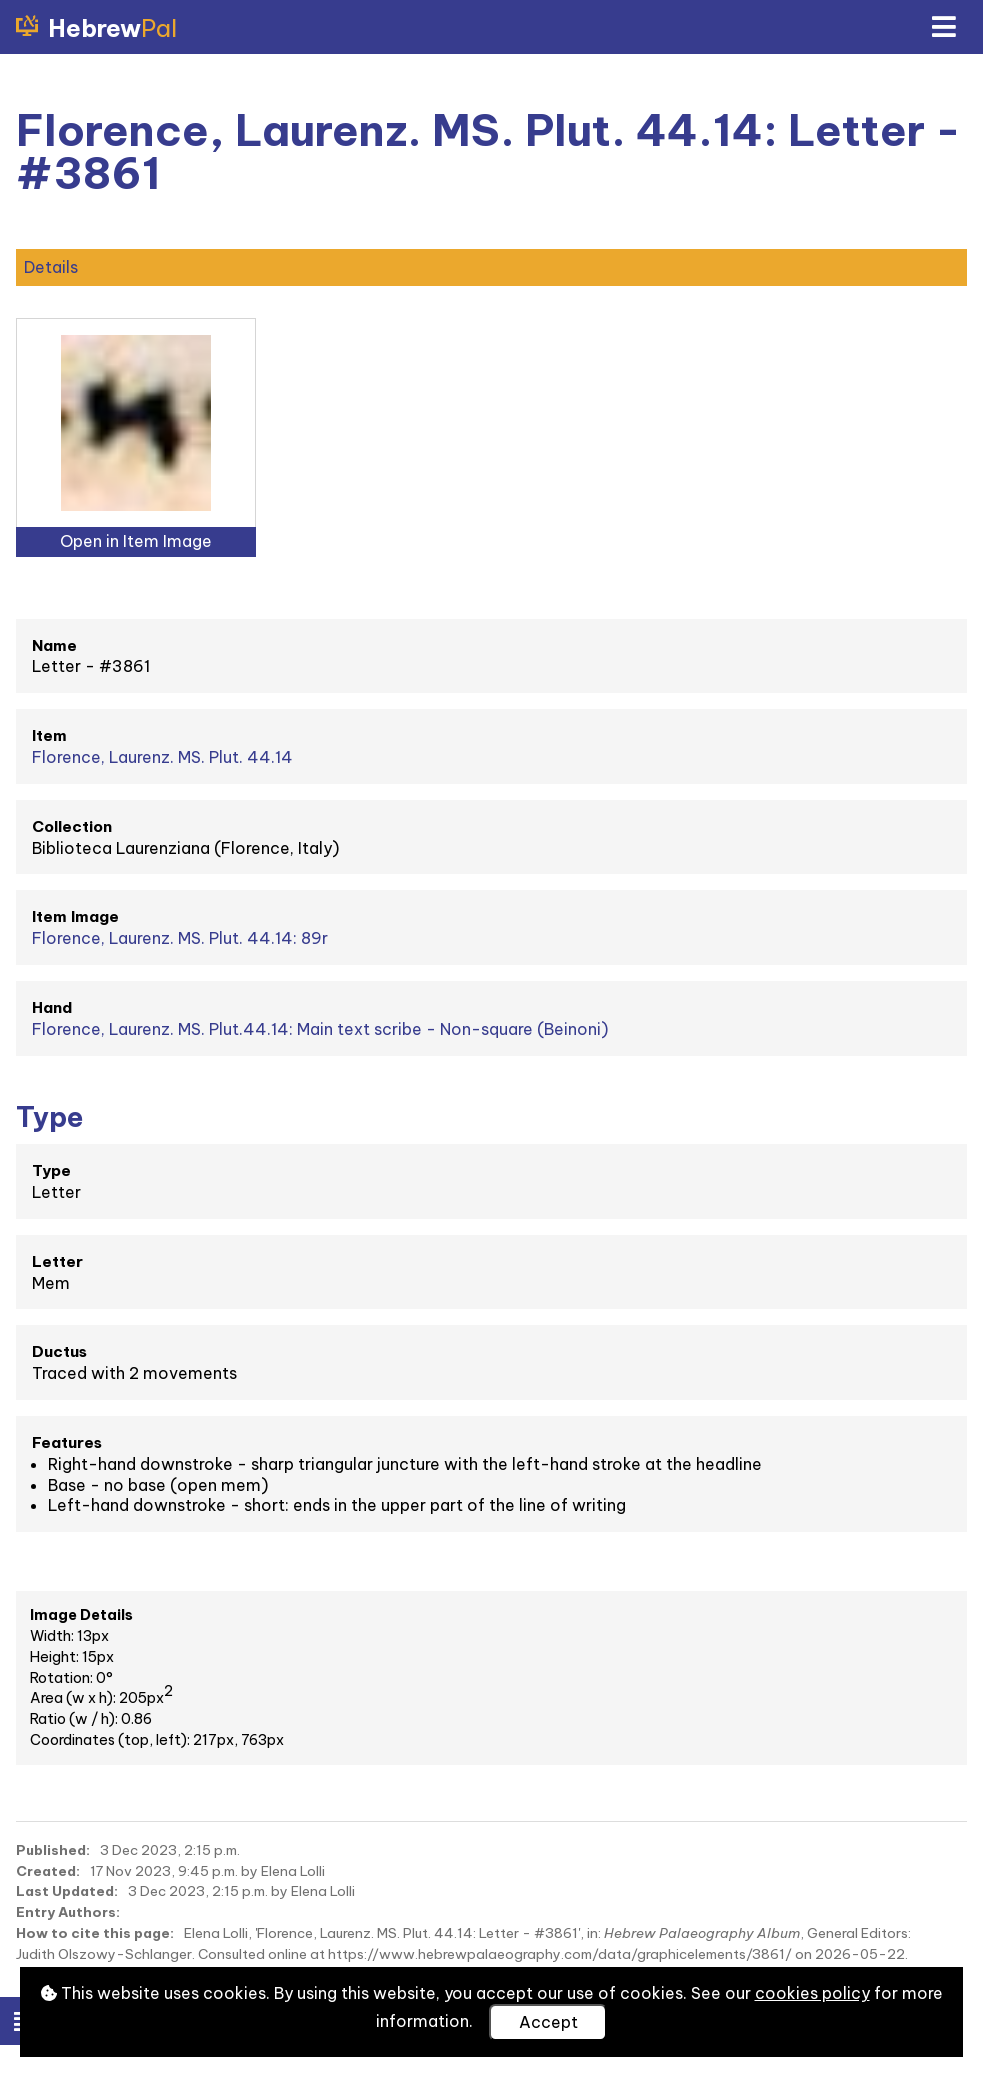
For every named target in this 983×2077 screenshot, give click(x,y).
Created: (48, 1871)
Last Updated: (67, 1891)
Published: (53, 1850)
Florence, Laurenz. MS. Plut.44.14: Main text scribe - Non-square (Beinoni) (320, 1029)
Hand (52, 1007)
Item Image (75, 916)
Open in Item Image (136, 541)
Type (51, 1170)
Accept (548, 2022)
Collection (72, 826)
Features (67, 1442)
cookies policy (812, 1993)
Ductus (59, 1351)
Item (49, 735)
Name (54, 645)
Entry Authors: (68, 1912)
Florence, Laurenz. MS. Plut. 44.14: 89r (180, 938)
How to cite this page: (95, 1933)
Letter (57, 1261)
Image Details (81, 1615)
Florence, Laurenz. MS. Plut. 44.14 (162, 757)
